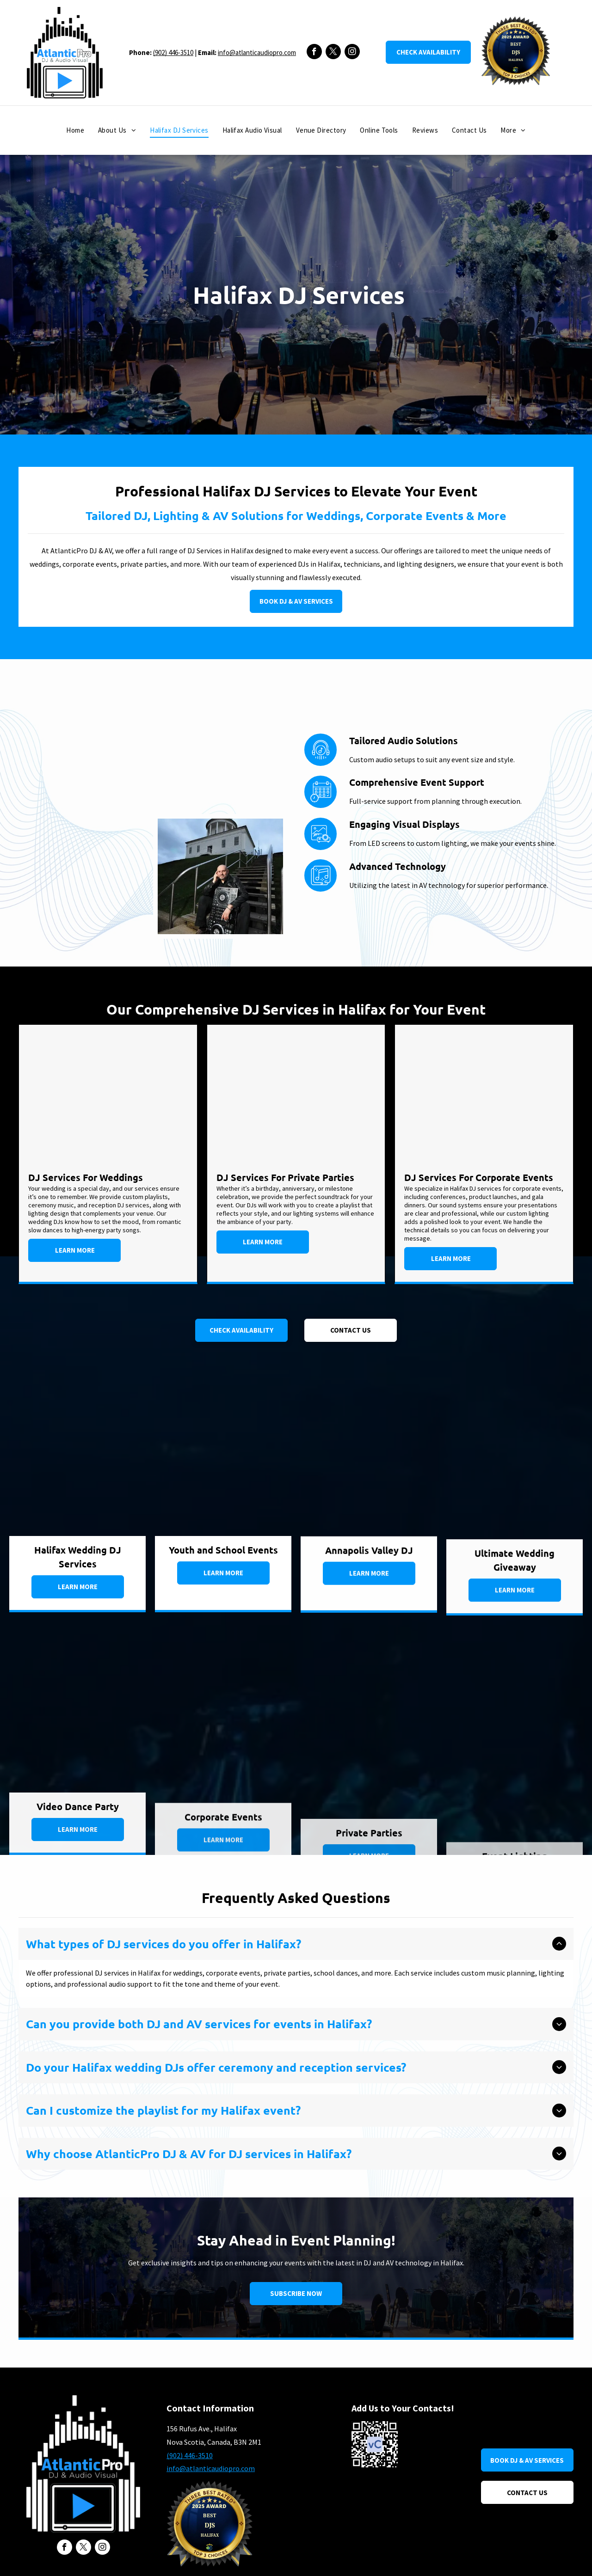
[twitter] (333, 52)
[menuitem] (75, 130)
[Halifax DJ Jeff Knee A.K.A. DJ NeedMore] (220, 876)
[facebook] (314, 52)
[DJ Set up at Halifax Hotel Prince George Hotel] (130, 783)
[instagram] (352, 52)
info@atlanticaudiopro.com (257, 52)
